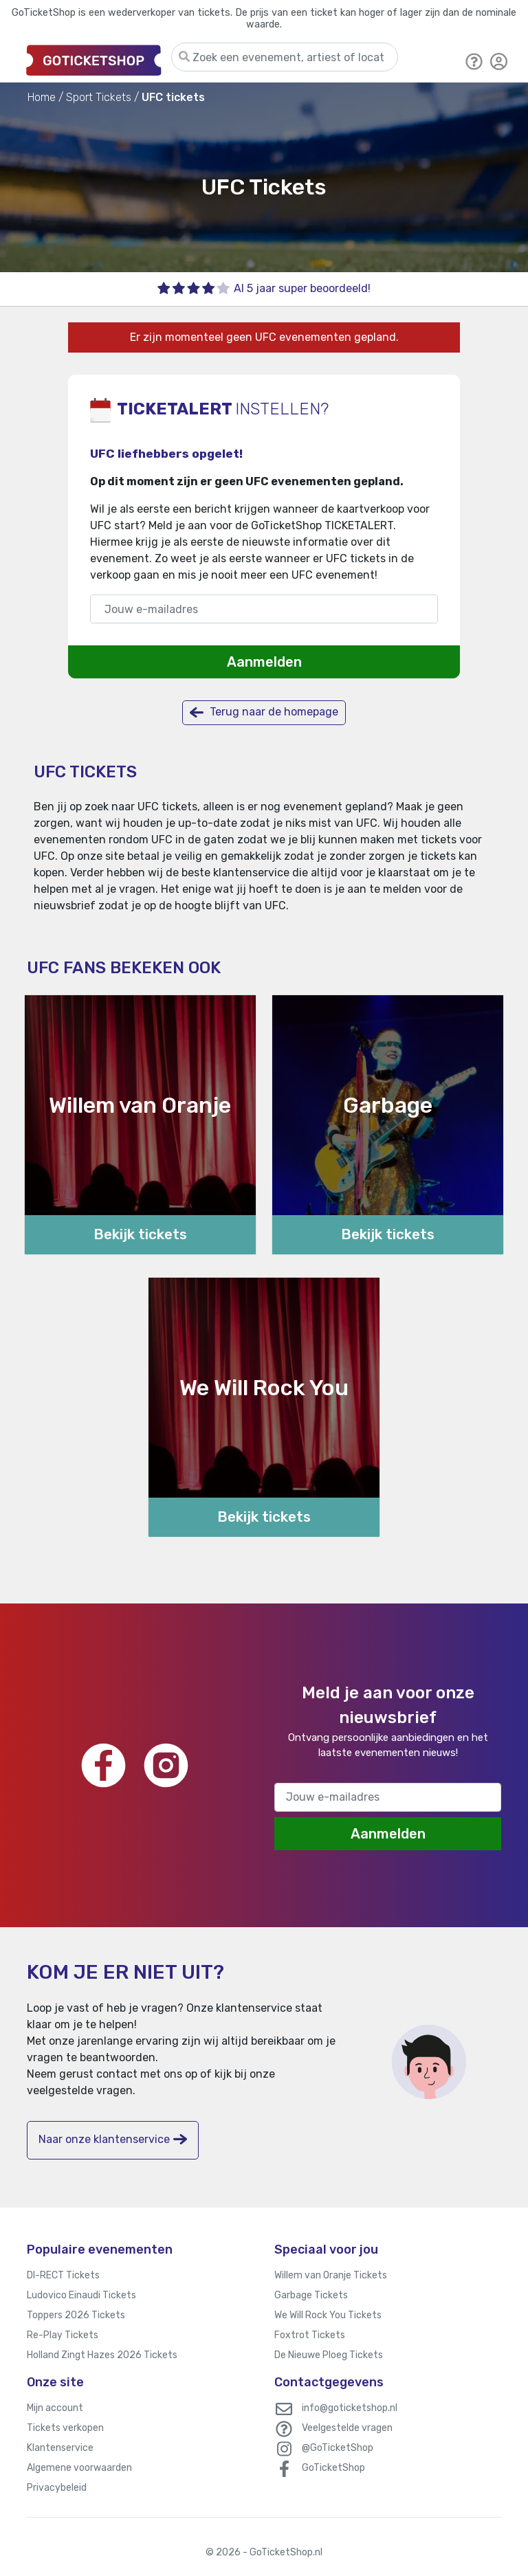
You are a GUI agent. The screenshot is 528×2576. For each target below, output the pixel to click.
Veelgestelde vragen (347, 2428)
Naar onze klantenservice (112, 2139)
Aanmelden (264, 662)
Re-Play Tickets (62, 2335)
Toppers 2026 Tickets (76, 2315)
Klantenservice (60, 2448)
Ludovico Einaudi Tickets (81, 2295)
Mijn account (55, 2408)
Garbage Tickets (311, 2295)
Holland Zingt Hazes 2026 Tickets (102, 2355)
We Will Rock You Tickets (328, 2315)
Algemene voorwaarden (79, 2468)
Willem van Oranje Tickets (330, 2275)
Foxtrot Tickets (309, 2335)
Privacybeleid (57, 2488)
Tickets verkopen (65, 2428)
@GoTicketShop (337, 2448)
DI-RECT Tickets (63, 2275)
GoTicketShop (333, 2468)
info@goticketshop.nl (349, 2408)
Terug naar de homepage (264, 712)
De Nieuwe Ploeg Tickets (328, 2355)
